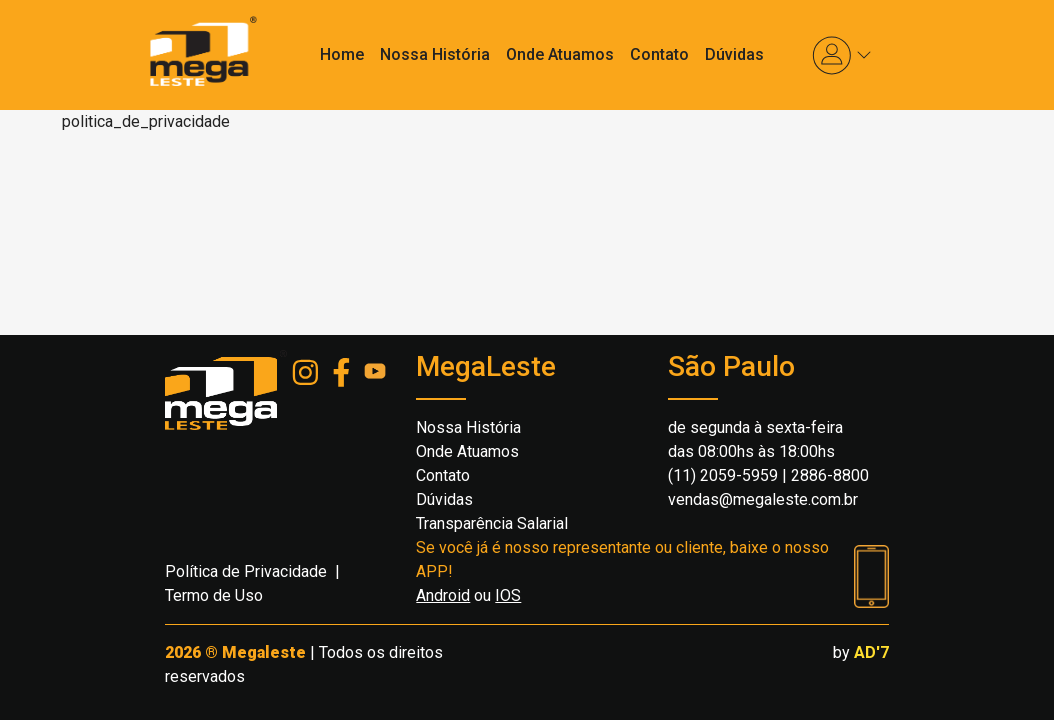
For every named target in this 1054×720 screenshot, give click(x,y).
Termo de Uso (214, 595)
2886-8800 (830, 475)
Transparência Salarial (492, 523)
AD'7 (871, 652)
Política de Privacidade (246, 571)
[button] (842, 55)
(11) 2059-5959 (723, 475)
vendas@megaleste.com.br (763, 499)
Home (342, 54)
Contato (659, 54)
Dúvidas (734, 54)
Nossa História (435, 54)
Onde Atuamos (560, 54)
